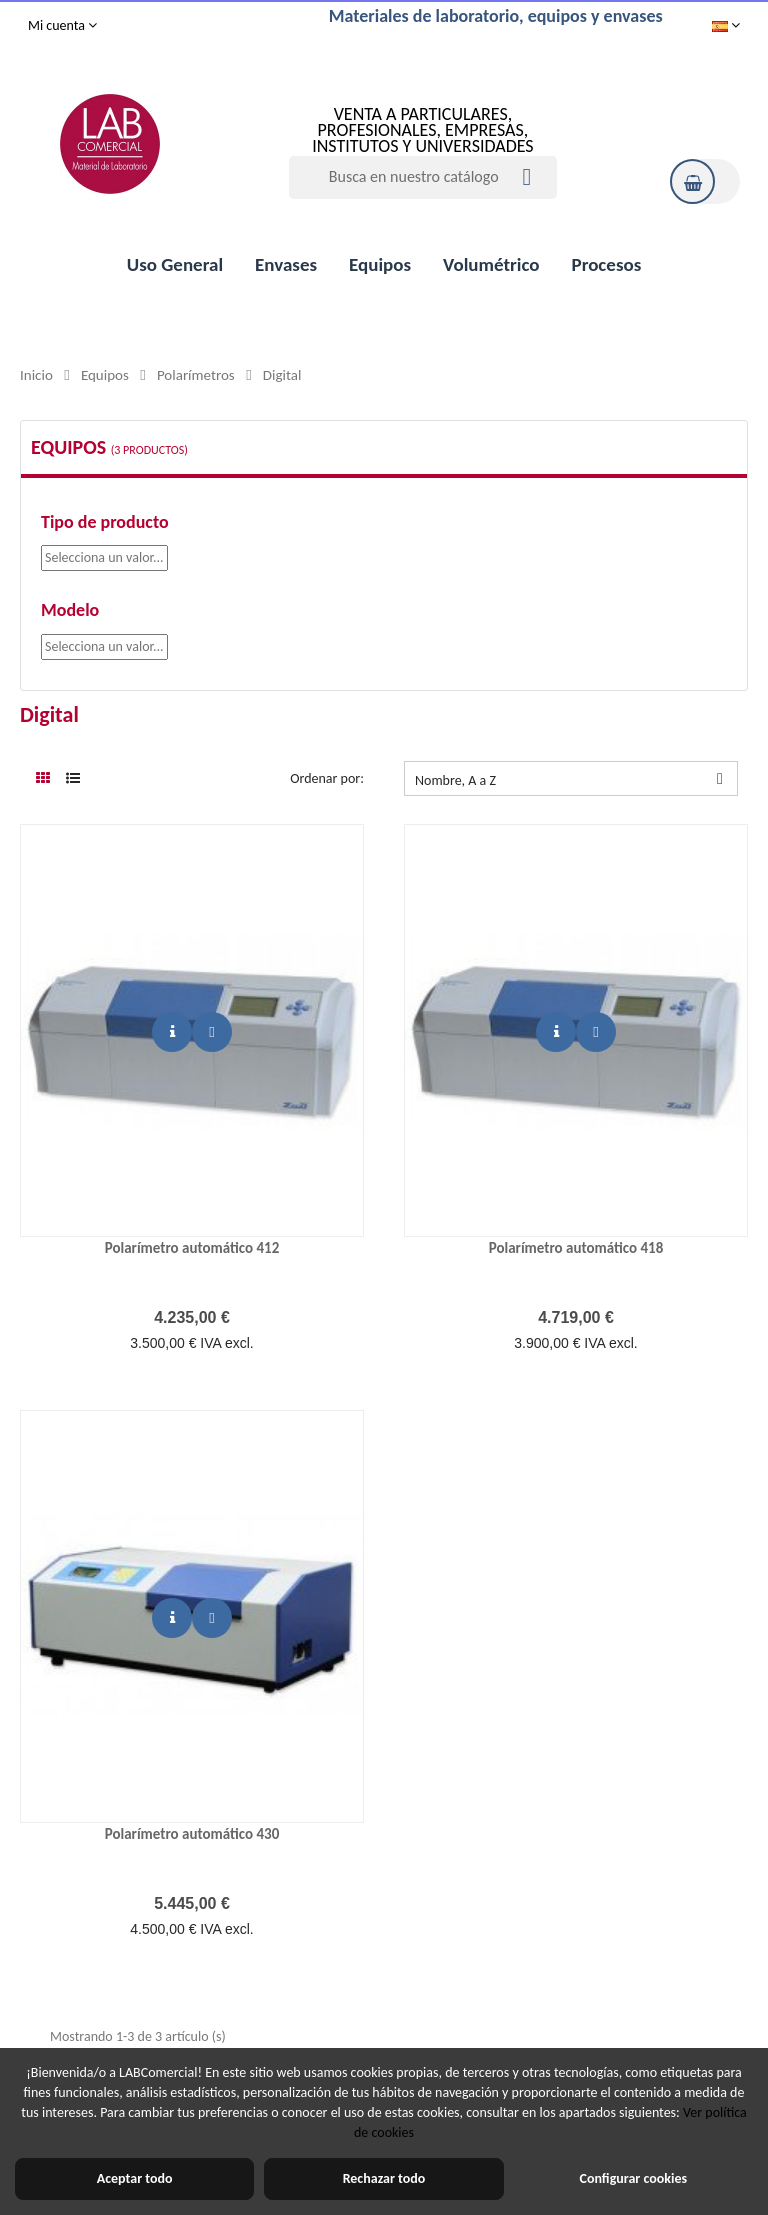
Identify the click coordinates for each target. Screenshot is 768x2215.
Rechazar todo (384, 2178)
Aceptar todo (135, 2178)
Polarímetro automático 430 (192, 1834)
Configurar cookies (634, 2178)
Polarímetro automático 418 (576, 1248)
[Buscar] (423, 177)
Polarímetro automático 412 (192, 1248)
